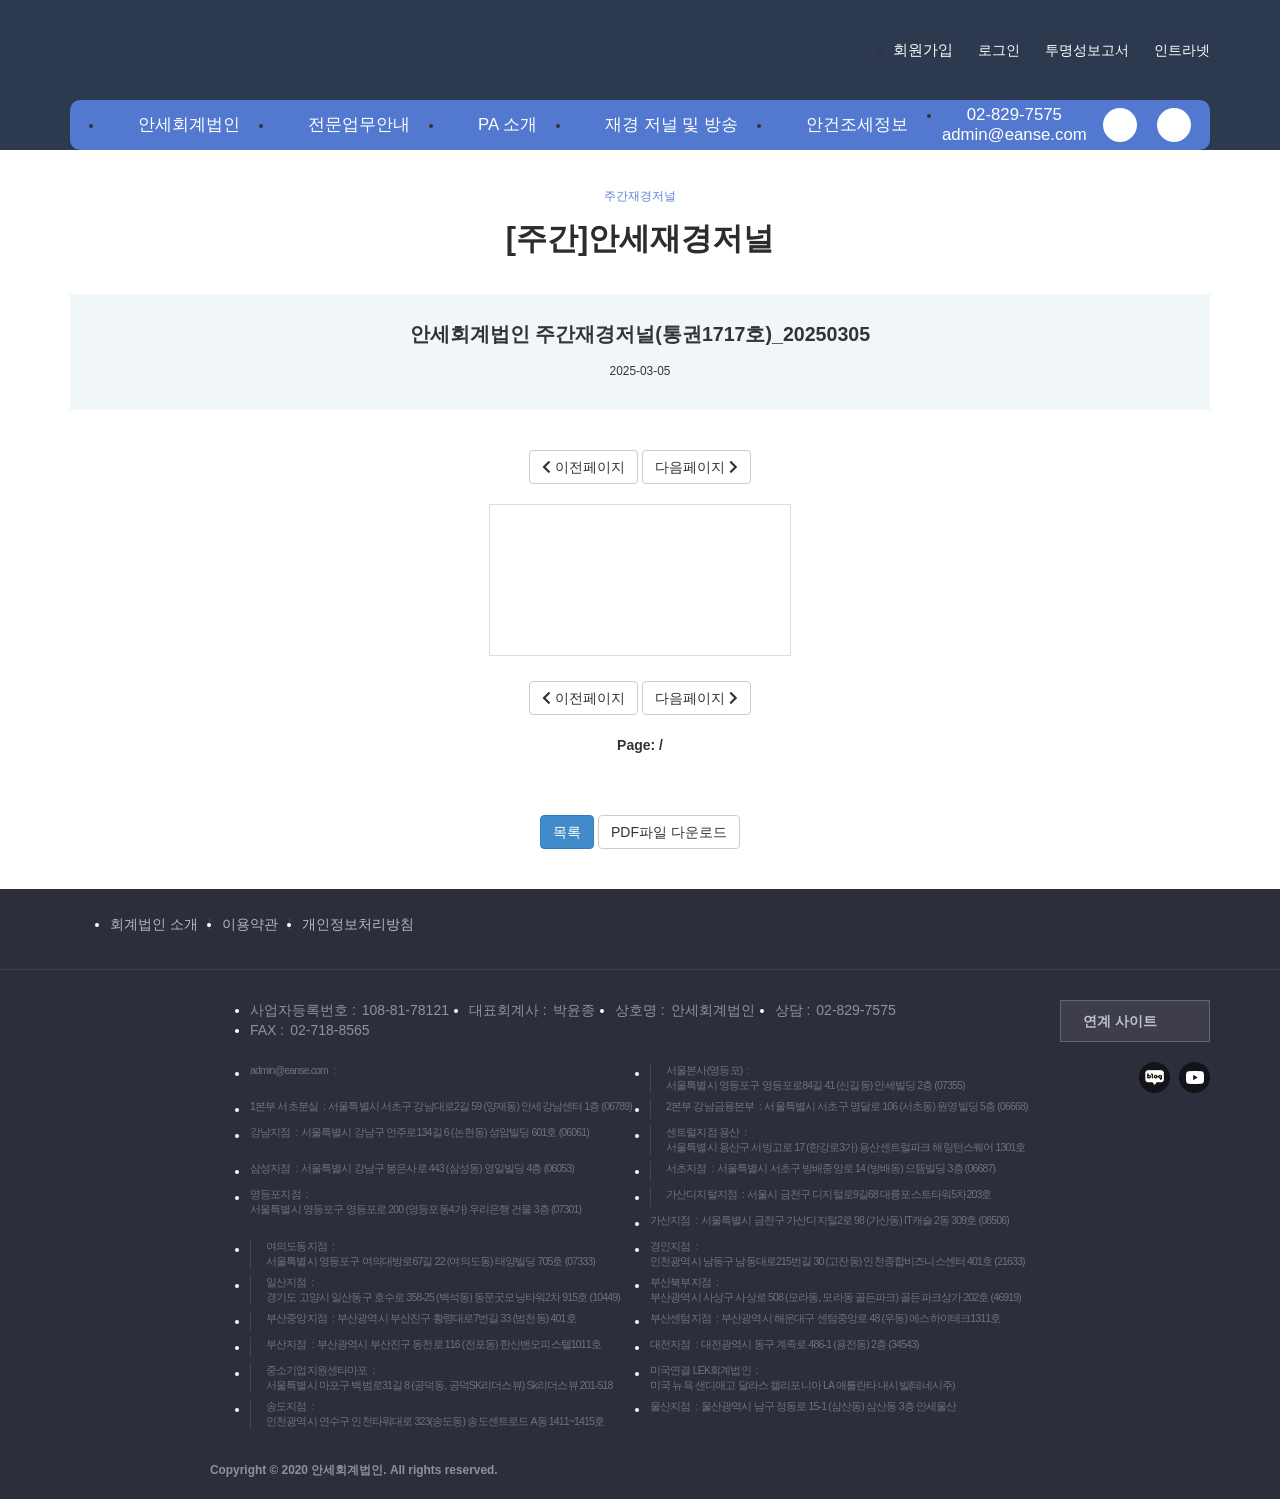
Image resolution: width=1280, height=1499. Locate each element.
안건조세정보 (857, 124)
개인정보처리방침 (358, 924)
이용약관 (250, 924)
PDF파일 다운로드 (669, 832)
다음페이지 (696, 467)
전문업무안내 (359, 124)
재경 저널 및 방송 (671, 124)
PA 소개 (507, 124)
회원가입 (923, 49)
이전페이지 (583, 467)
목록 (567, 832)
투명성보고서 (1087, 50)
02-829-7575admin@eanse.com (1014, 124)
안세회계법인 (189, 124)
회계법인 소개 (154, 924)
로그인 (999, 50)
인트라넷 (1182, 50)
